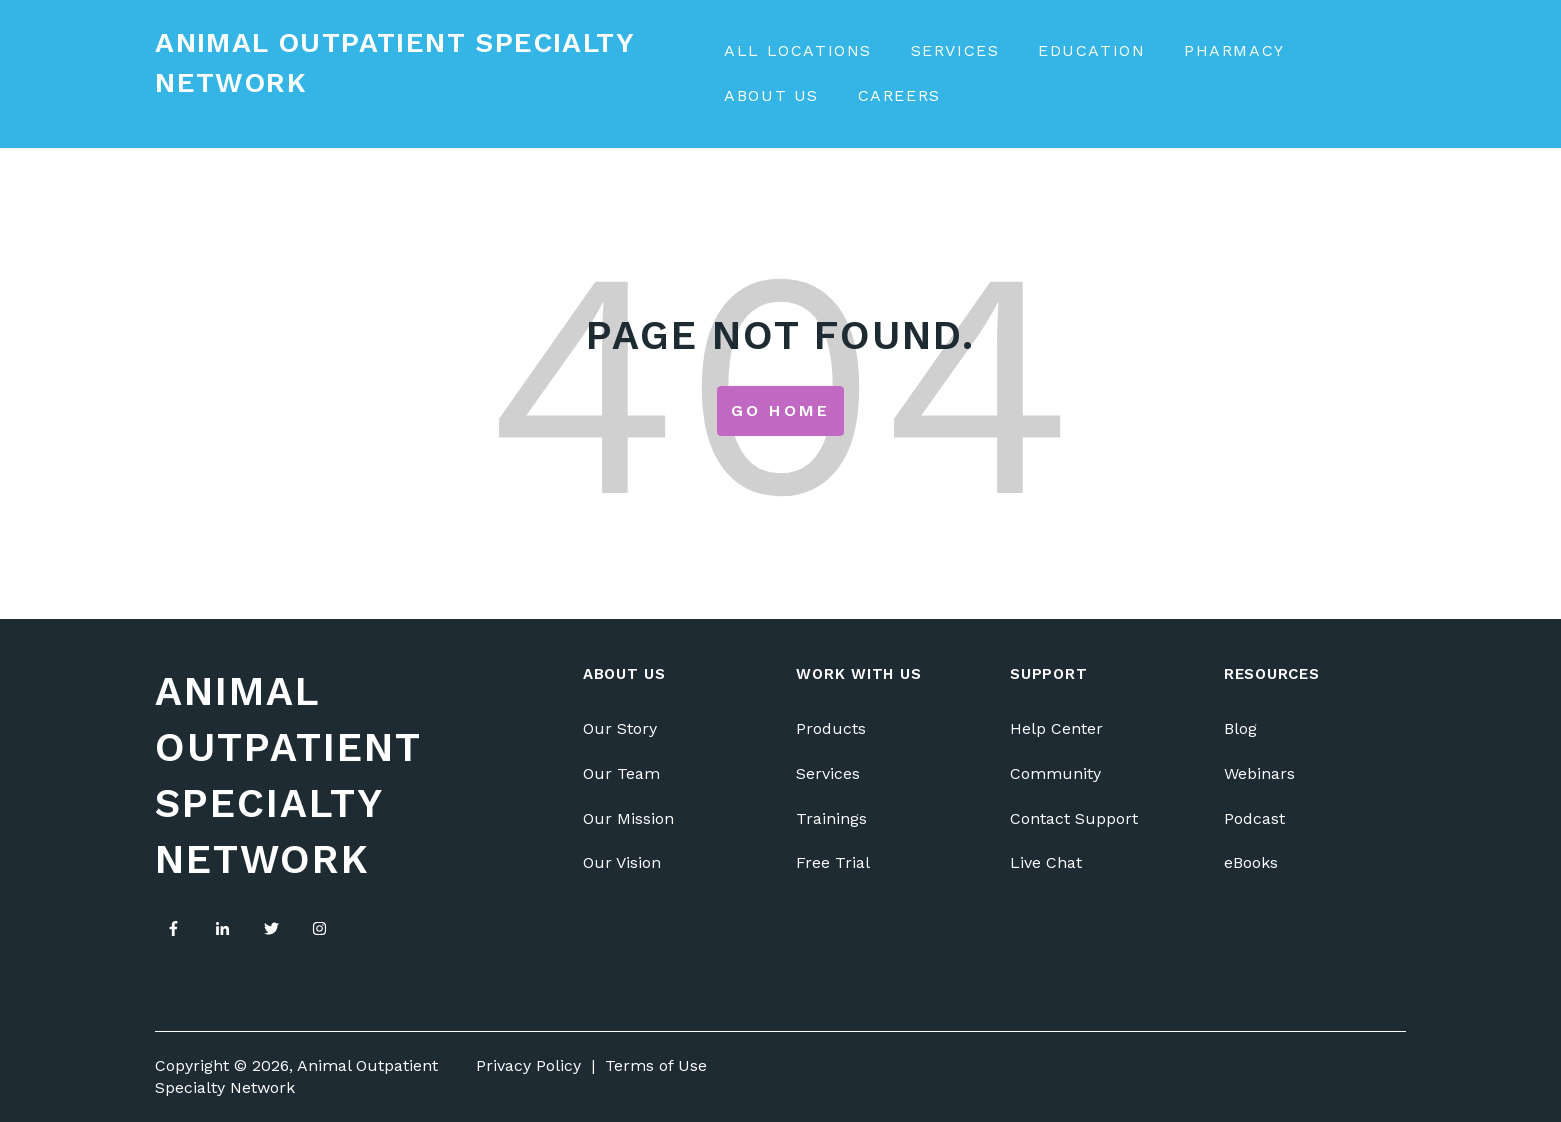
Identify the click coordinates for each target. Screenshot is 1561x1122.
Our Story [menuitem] (620, 728)
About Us (771, 95)
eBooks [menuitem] (1251, 862)
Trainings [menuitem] (831, 818)
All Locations (798, 50)
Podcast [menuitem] (1254, 818)
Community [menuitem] (1055, 773)
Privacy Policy (528, 1065)
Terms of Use (656, 1065)
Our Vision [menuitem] (622, 862)
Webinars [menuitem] (1259, 773)
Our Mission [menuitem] (628, 818)
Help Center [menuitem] (1056, 728)
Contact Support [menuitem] (1074, 818)
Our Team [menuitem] (621, 773)
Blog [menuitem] (1240, 728)
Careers (899, 95)
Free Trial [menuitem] (833, 862)
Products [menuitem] (831, 728)
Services (955, 50)
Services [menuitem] (828, 773)
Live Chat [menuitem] (1046, 862)
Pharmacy (1234, 50)
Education (1091, 50)
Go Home (780, 410)
